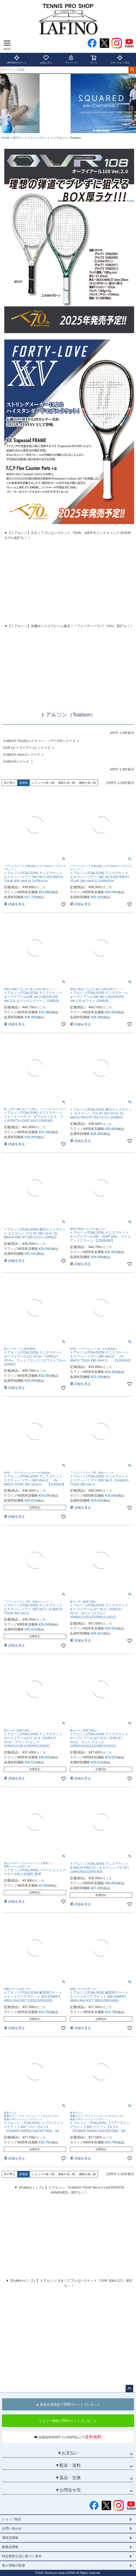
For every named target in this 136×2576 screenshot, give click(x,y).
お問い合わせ (12, 2528)
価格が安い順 (66, 782)
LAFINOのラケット (17, 59)
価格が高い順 (87, 782)
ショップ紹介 (12, 2519)
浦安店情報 (10, 2538)
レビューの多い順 (43, 782)
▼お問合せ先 (68, 2490)
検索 (132, 70)
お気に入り (46, 59)
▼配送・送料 (68, 2465)
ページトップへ (129, 2388)
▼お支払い (68, 2453)
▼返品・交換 (68, 2477)
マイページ (71, 59)
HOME (5, 138)
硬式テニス (20, 138)
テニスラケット (40, 138)
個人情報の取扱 (13, 2565)
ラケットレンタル (119, 59)
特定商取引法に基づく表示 (22, 2556)
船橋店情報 (10, 2547)
